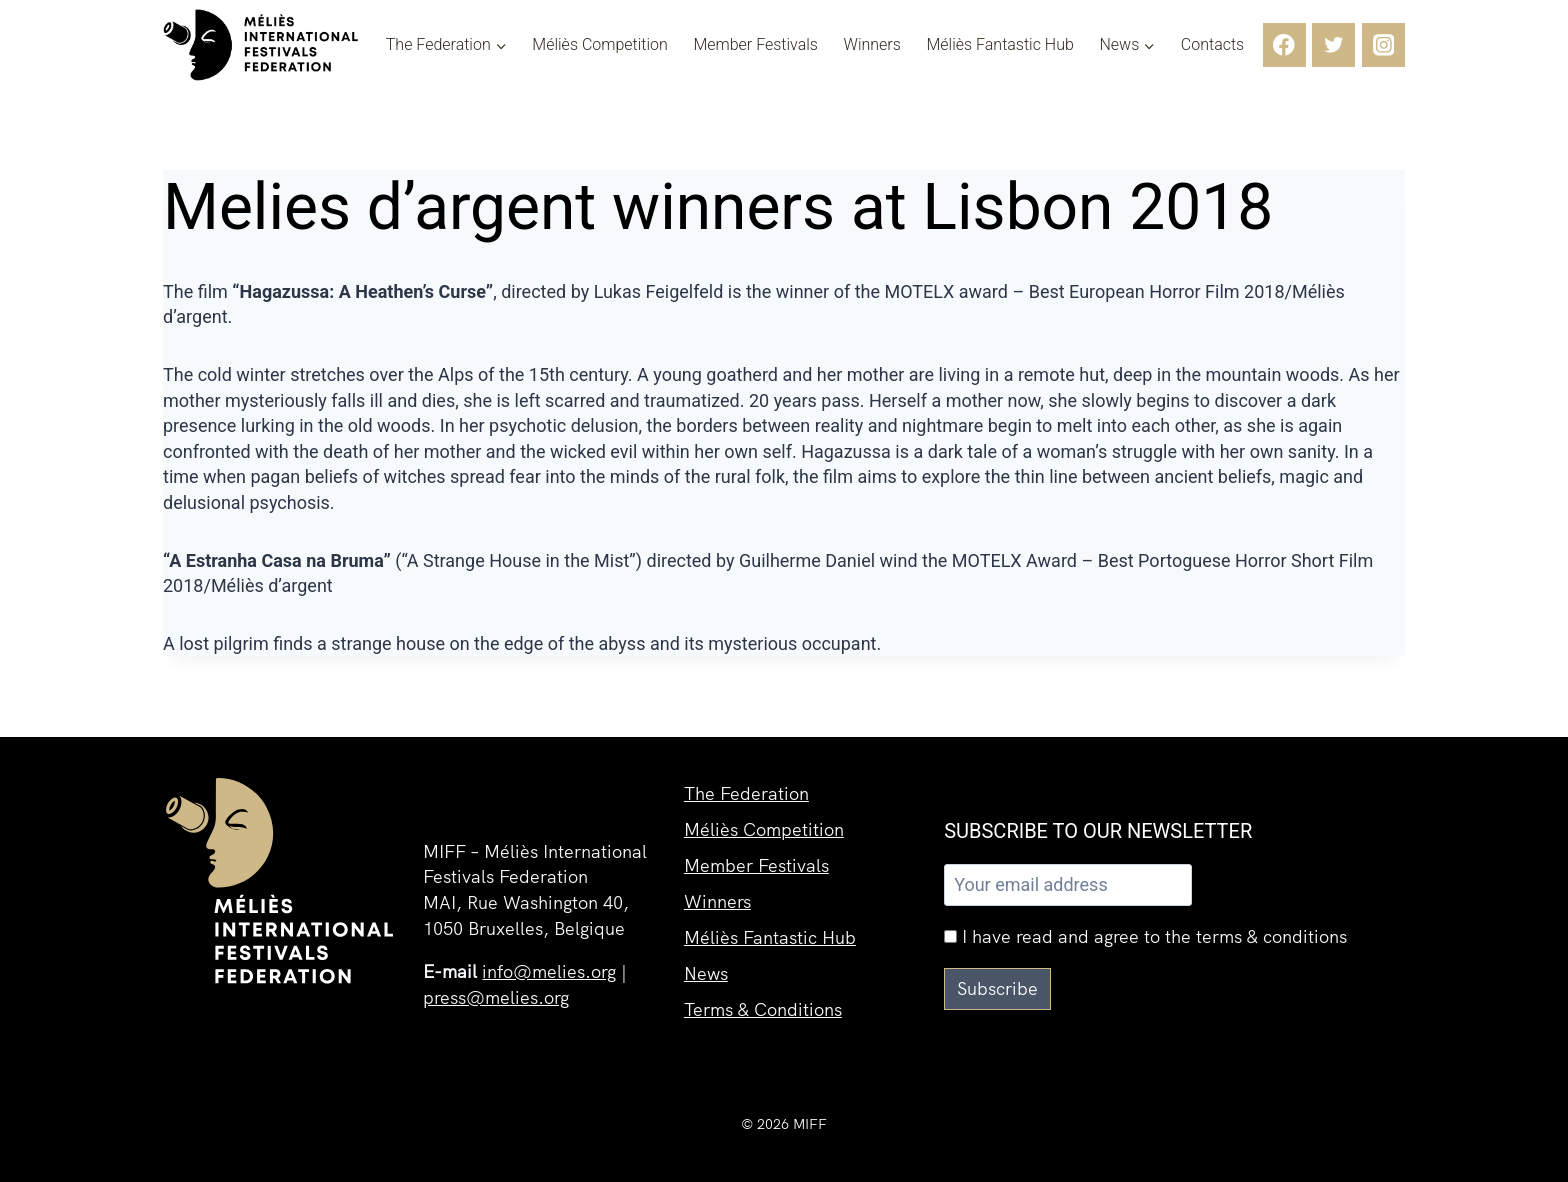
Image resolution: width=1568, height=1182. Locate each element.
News (706, 973)
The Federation (746, 793)
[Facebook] (1284, 44)
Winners (872, 45)
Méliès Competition (600, 45)
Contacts (1212, 45)
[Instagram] (1383, 44)
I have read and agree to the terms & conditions (1145, 936)
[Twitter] (1333, 44)
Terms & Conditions (763, 1009)
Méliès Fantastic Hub (999, 45)
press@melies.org (496, 997)
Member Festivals (755, 45)
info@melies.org (549, 971)
